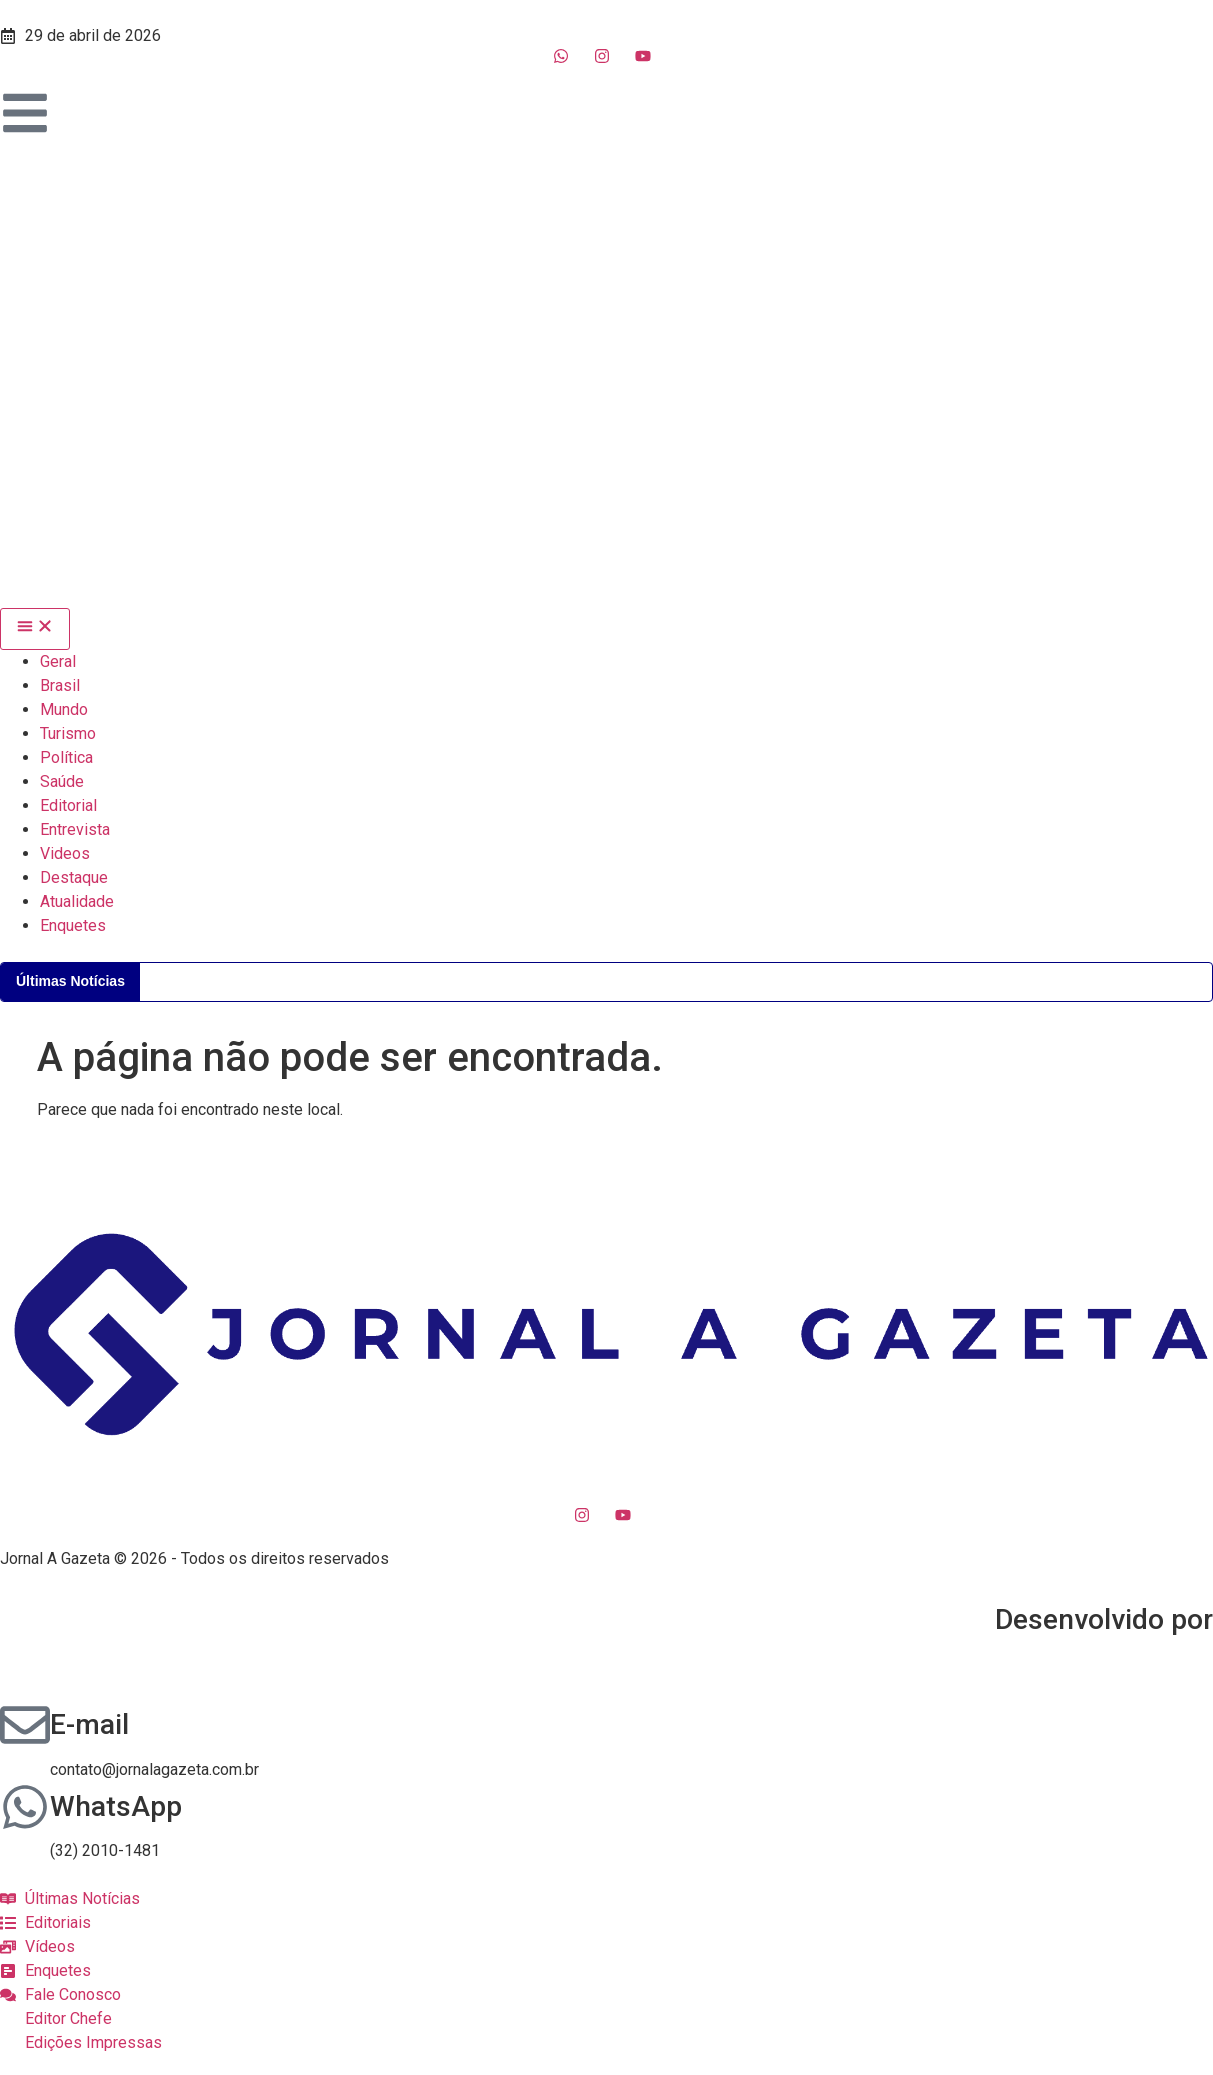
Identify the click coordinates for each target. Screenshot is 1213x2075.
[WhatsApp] (25, 1807)
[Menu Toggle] (35, 629)
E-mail (89, 1724)
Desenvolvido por (1104, 1619)
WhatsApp (116, 1806)
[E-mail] (25, 1725)
